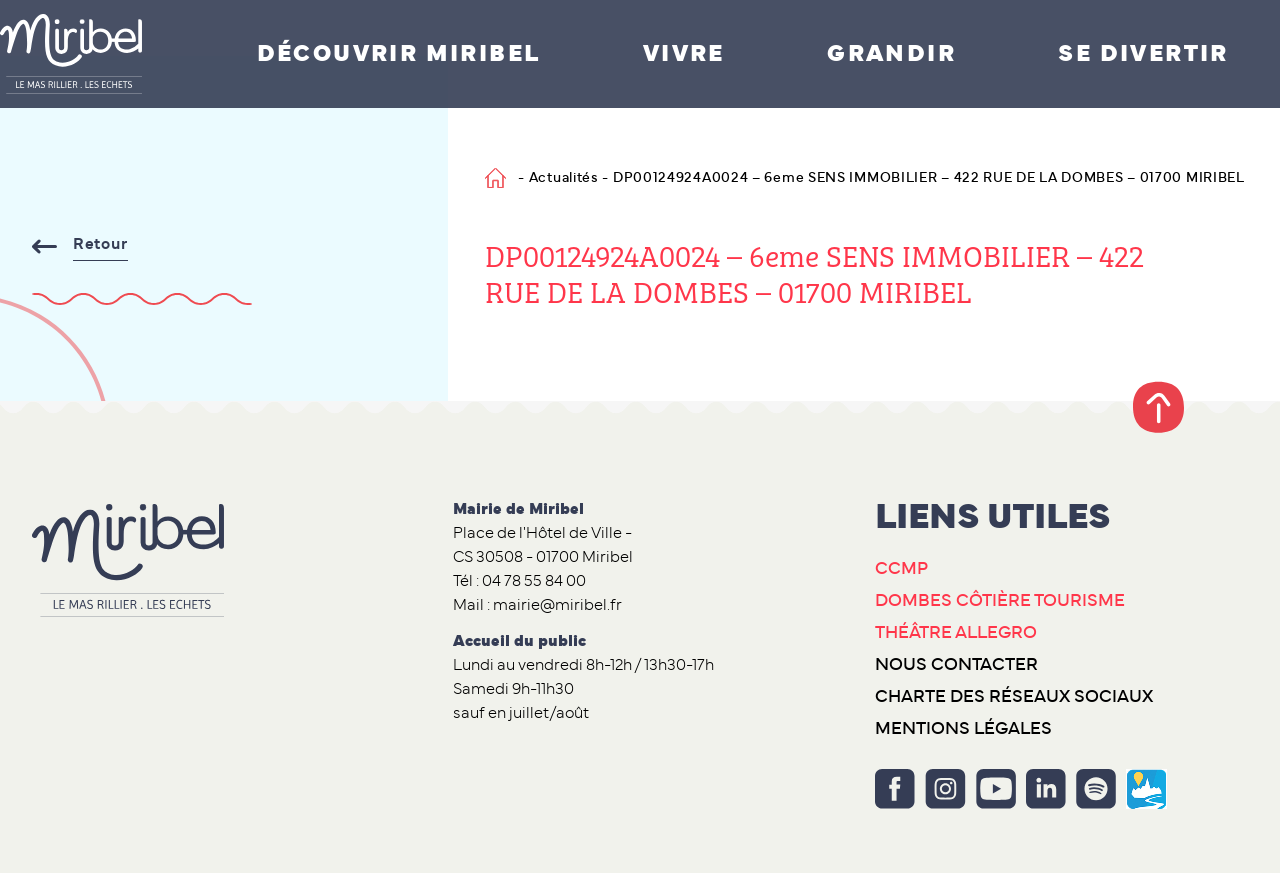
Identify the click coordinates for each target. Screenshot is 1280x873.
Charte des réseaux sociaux (1014, 697)
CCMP (901, 569)
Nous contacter (956, 665)
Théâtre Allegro (956, 633)
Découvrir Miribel (399, 54)
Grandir (891, 54)
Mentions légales (963, 729)
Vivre (684, 54)
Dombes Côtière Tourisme (1000, 601)
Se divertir (1143, 54)
